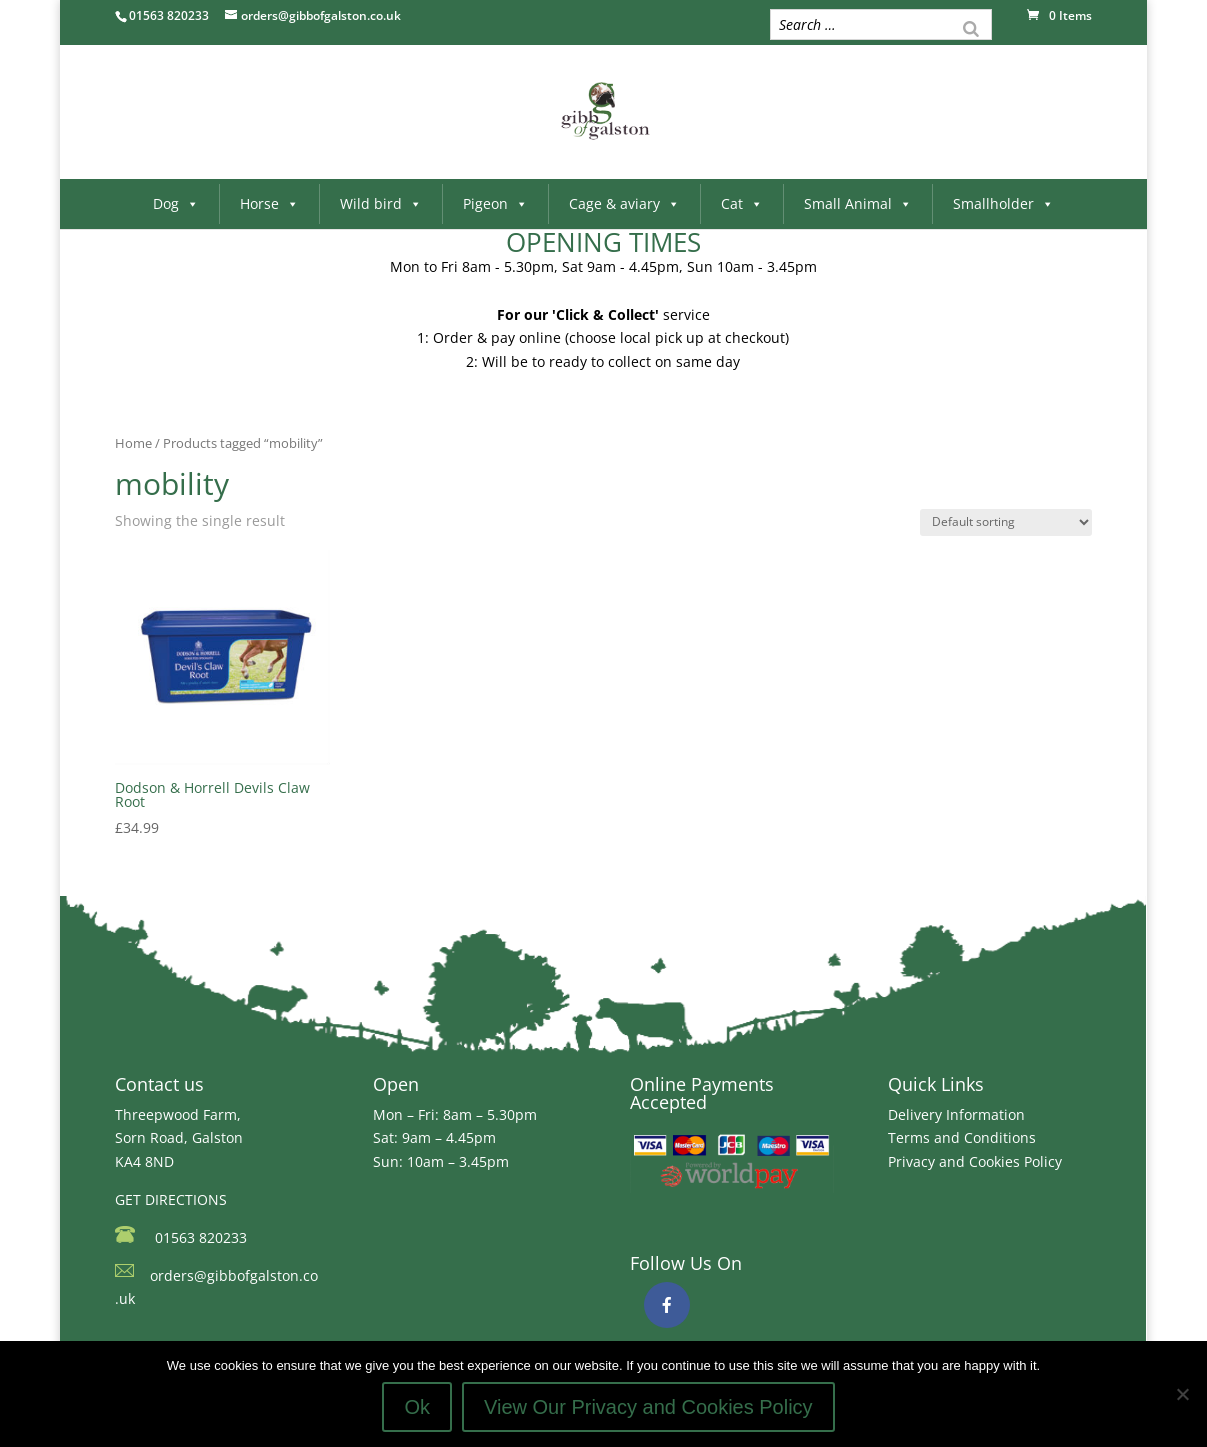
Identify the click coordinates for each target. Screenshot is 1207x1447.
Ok (417, 1407)
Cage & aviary (624, 203)
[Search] (971, 27)
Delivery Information (956, 1114)
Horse (269, 203)
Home (133, 443)
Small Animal (858, 203)
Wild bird (381, 203)
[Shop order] (1006, 522)
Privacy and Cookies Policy (975, 1161)
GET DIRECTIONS (171, 1199)
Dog (176, 203)
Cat (742, 203)
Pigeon (495, 203)
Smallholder (1003, 203)
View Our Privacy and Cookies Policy (648, 1407)
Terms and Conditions (962, 1137)
